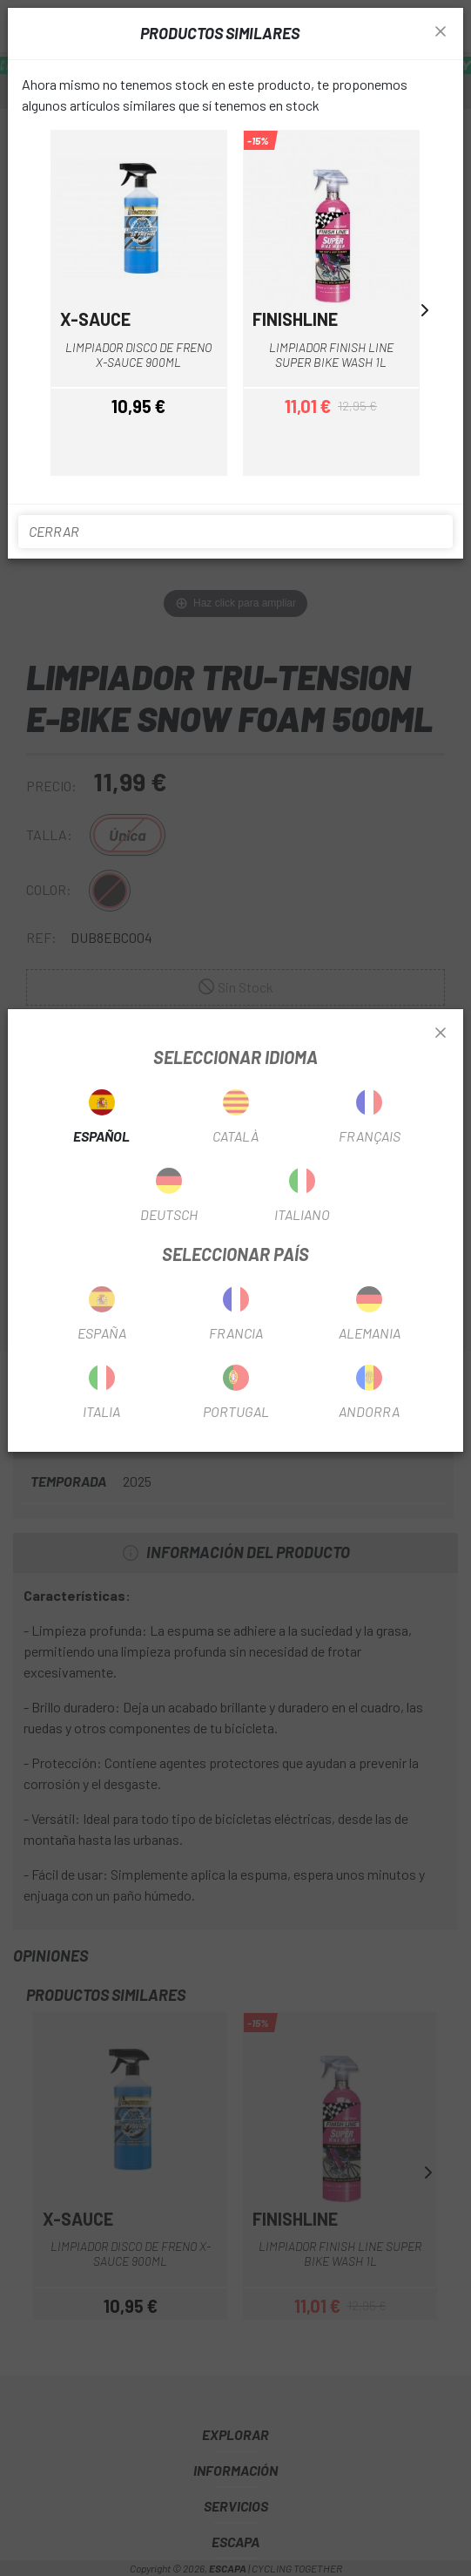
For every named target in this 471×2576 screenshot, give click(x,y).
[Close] (440, 1033)
